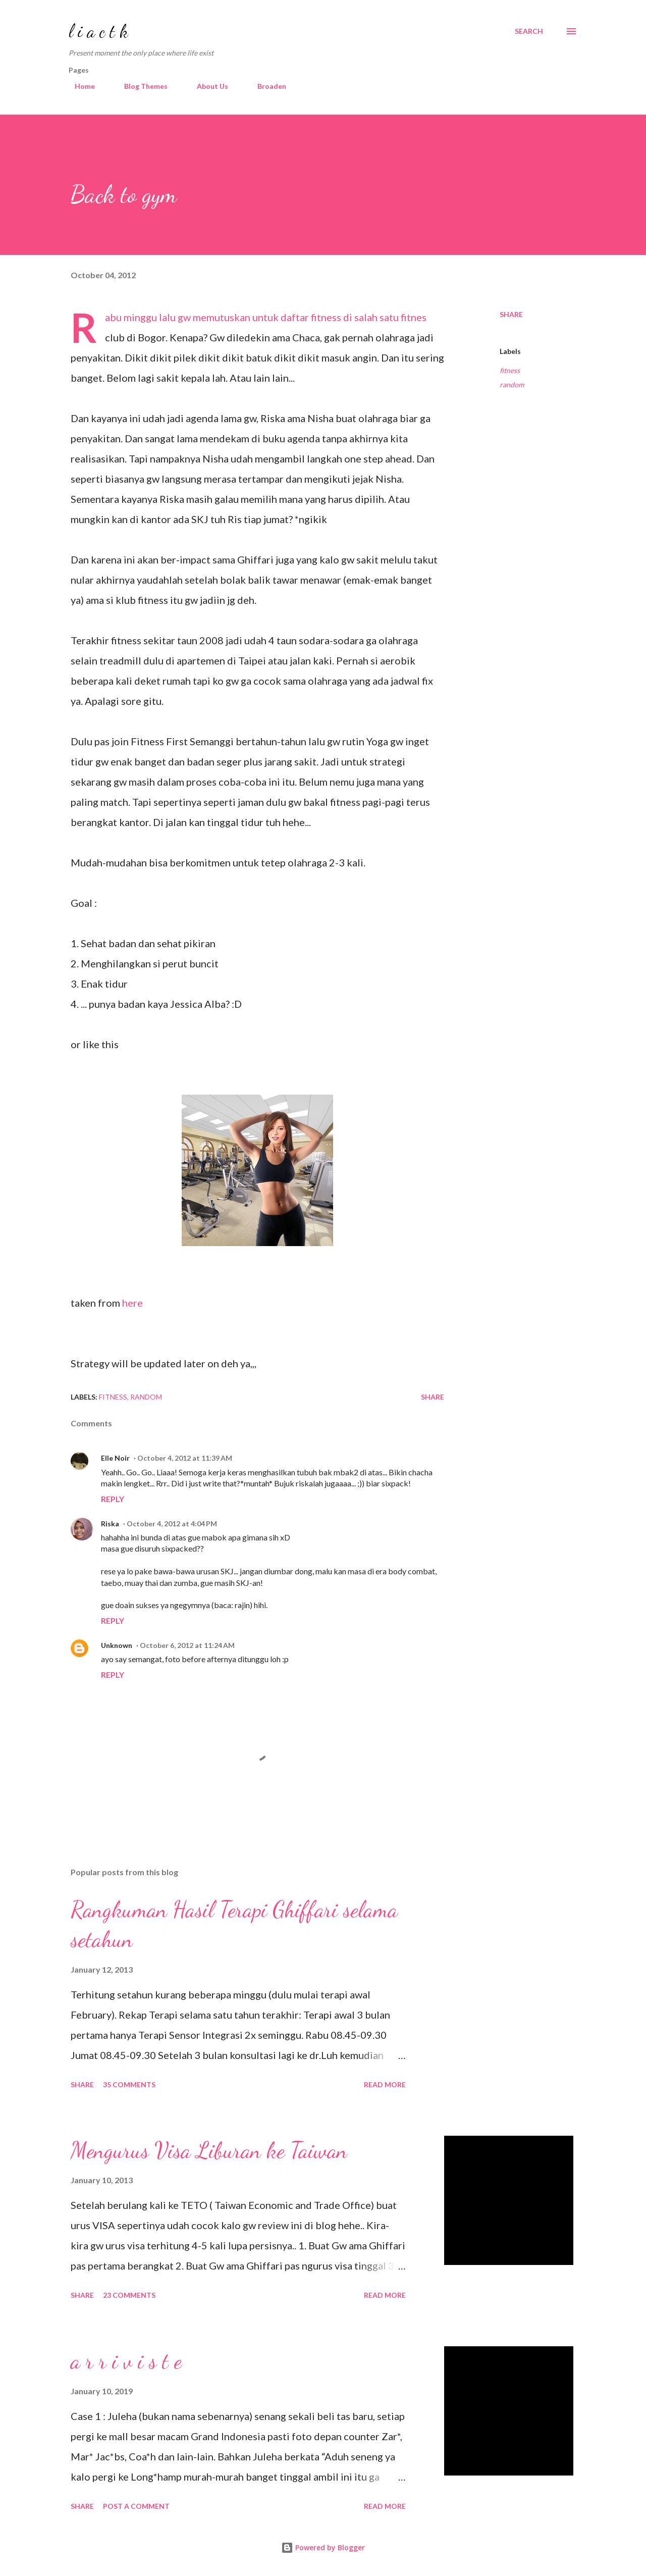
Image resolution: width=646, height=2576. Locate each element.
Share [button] (511, 314)
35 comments (129, 2084)
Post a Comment (136, 2506)
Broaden (265, 86)
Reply (112, 1499)
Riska (110, 1523)
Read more (385, 2084)
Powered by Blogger (323, 2547)
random (512, 384)
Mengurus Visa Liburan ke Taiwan (209, 2150)
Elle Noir (115, 1458)
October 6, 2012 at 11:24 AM (187, 1645)
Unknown (116, 1645)
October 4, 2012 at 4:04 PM (172, 1523)
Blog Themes (140, 86)
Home (79, 86)
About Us (206, 86)
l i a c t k (98, 31)
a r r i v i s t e (126, 2361)
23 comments (129, 2295)
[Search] (529, 31)
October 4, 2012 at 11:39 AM (184, 1458)
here (132, 1303)
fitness (510, 370)
